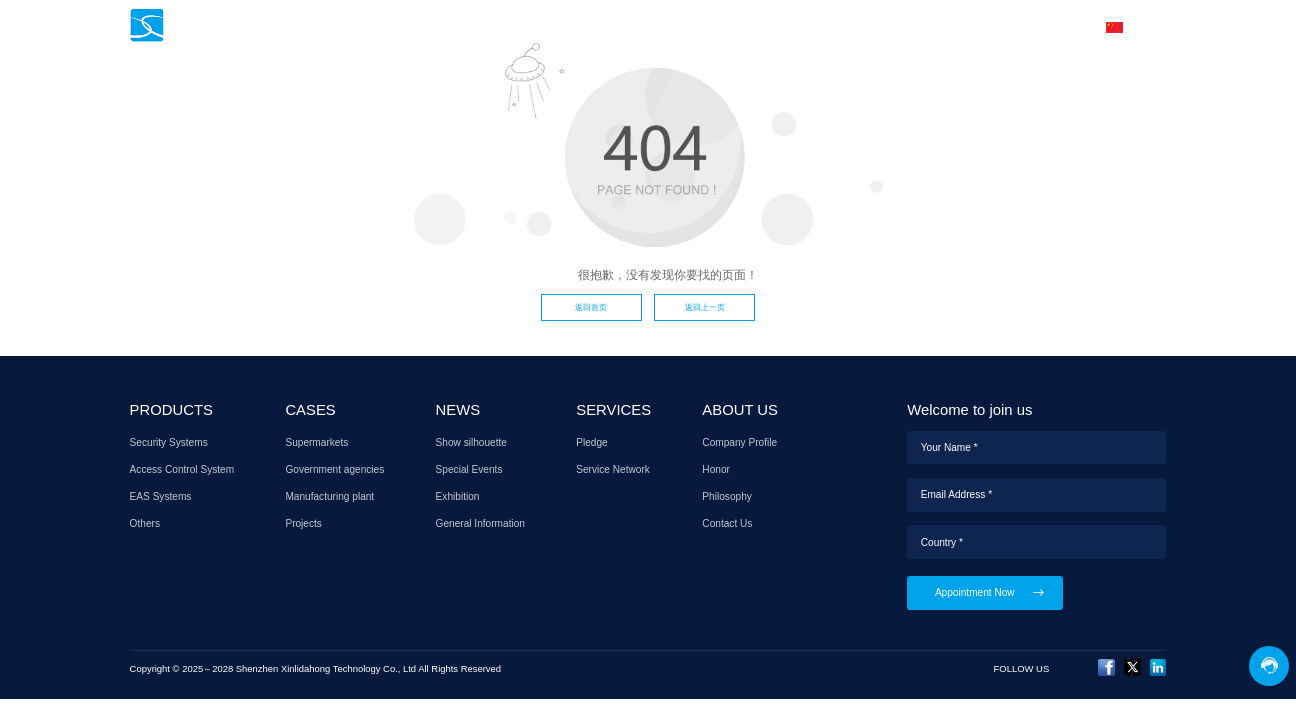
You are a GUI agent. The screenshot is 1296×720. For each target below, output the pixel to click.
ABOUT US (939, 27)
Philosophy (726, 496)
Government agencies (334, 469)
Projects (303, 523)
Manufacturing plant (329, 496)
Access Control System (182, 469)
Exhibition (458, 496)
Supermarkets (316, 442)
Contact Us (727, 523)
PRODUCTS (547, 27)
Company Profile (739, 442)
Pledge (591, 442)
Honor (716, 469)
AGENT (858, 27)
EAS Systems (161, 496)
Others (145, 523)
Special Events (469, 469)
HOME (466, 27)
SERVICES (778, 27)
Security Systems (169, 442)
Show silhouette (471, 442)
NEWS (700, 27)
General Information (480, 523)
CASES (630, 27)
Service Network (613, 469)
